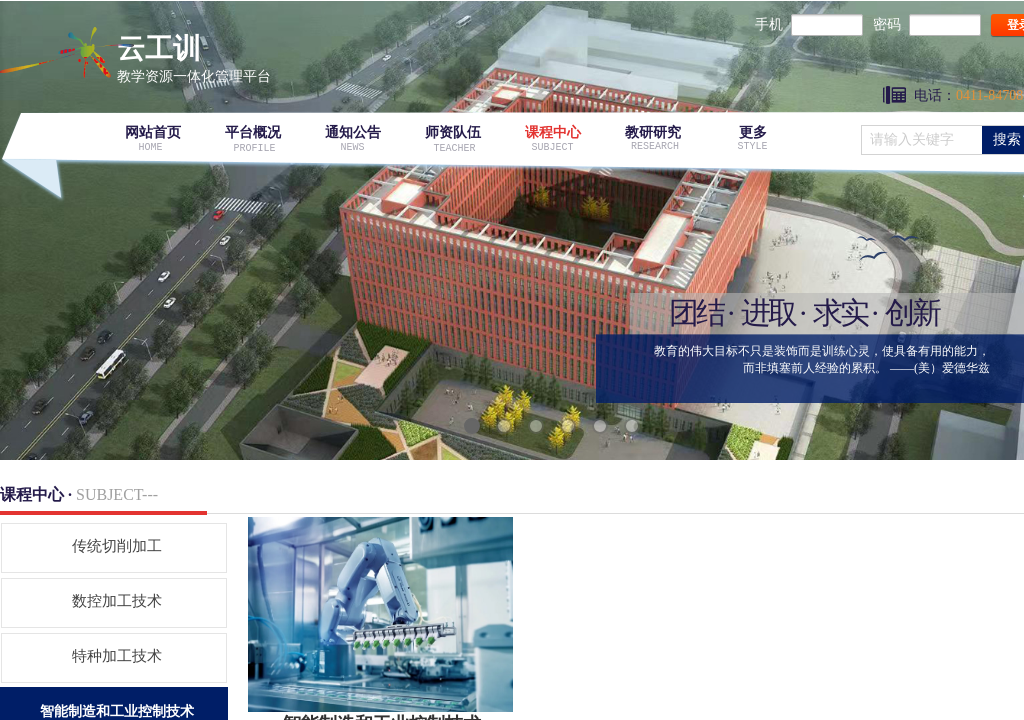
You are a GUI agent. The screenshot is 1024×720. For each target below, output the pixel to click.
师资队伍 (453, 132)
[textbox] (922, 140)
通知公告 (353, 132)
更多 (753, 132)
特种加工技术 (117, 656)
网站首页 (153, 132)
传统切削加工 (117, 546)
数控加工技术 (117, 601)
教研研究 (653, 132)
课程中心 (553, 132)
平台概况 (253, 132)
